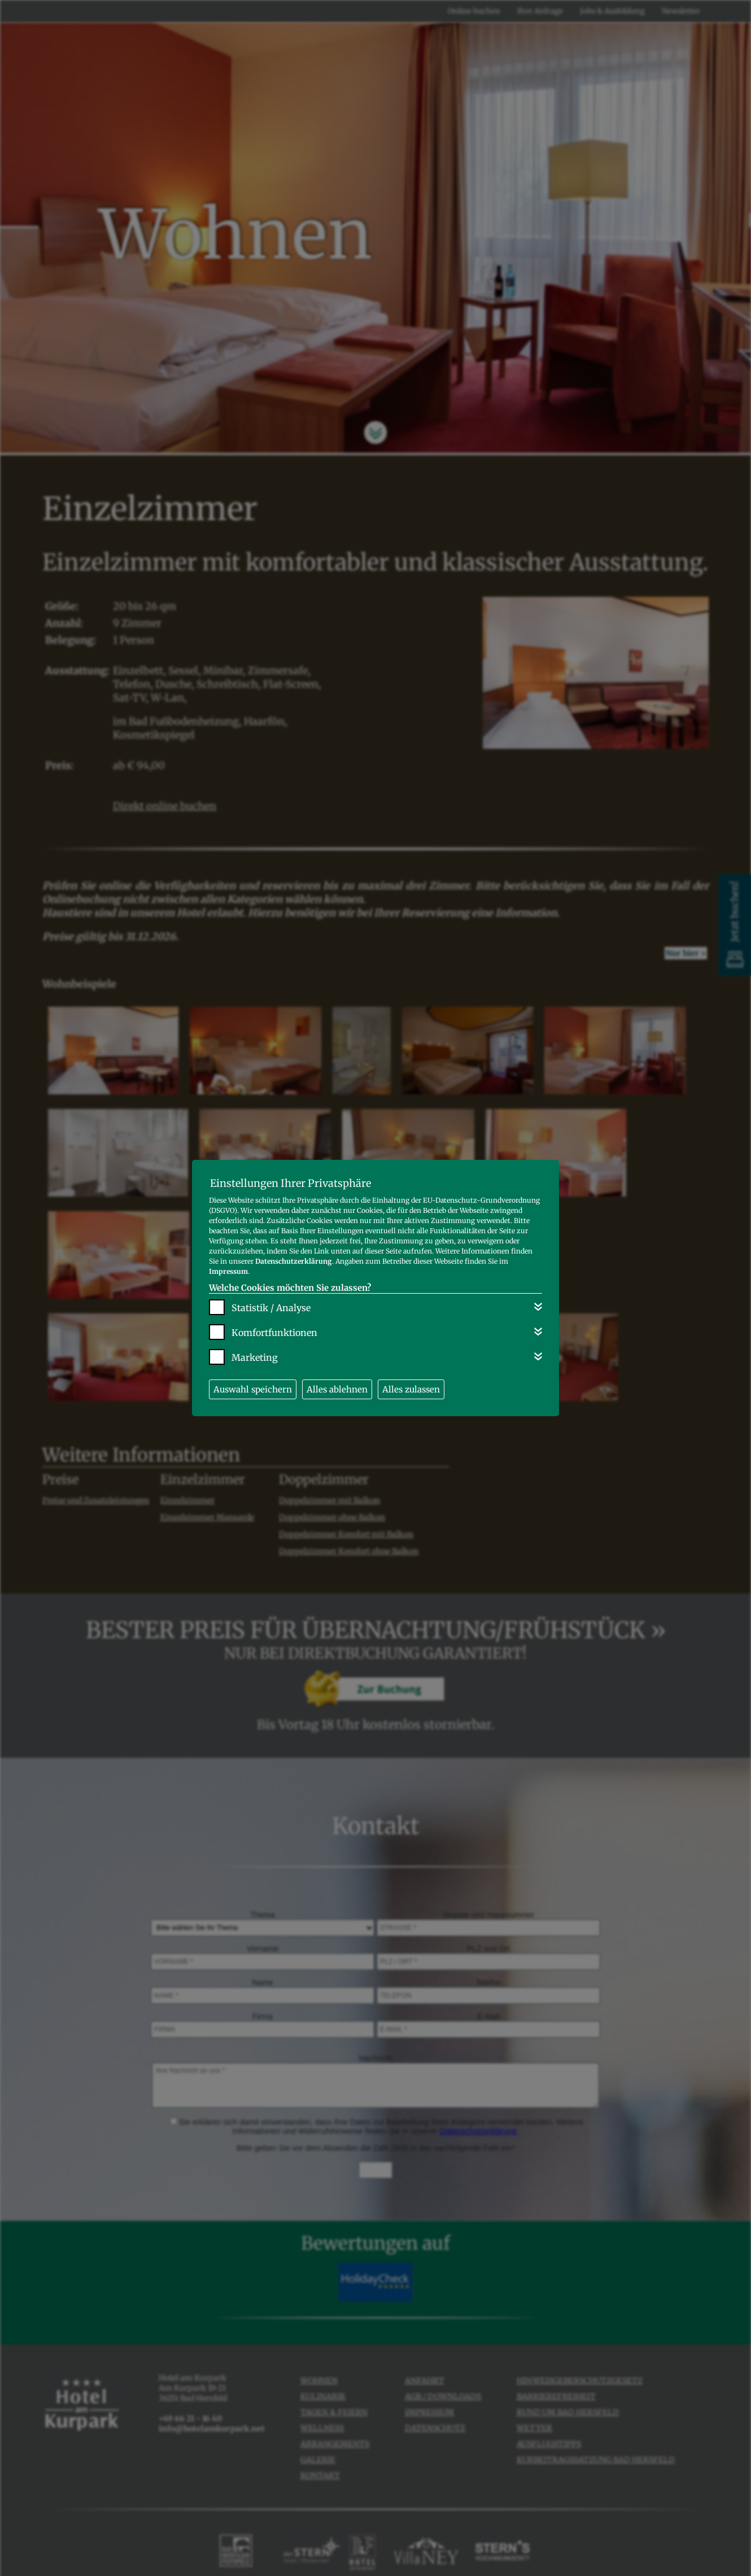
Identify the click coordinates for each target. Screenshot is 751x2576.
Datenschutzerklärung (293, 1261)
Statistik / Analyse (271, 1307)
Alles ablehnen (337, 1389)
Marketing (255, 1357)
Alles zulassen (411, 1389)
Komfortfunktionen (274, 1332)
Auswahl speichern (252, 1389)
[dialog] (375, 1288)
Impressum (228, 1271)
